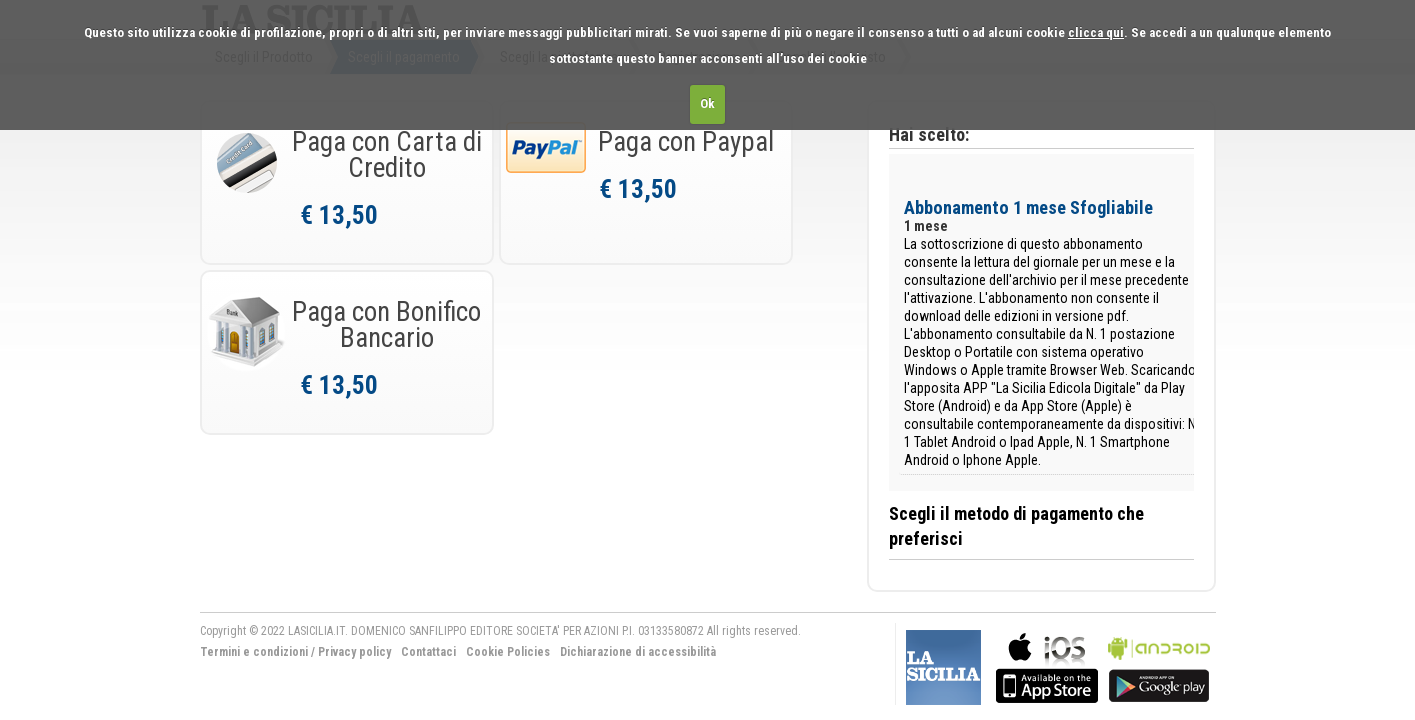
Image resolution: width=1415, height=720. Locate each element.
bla (1047, 665)
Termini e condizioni (254, 652)
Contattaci (428, 652)
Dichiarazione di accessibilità (638, 652)
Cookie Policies (508, 652)
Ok (707, 103)
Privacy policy (354, 652)
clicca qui (1096, 32)
